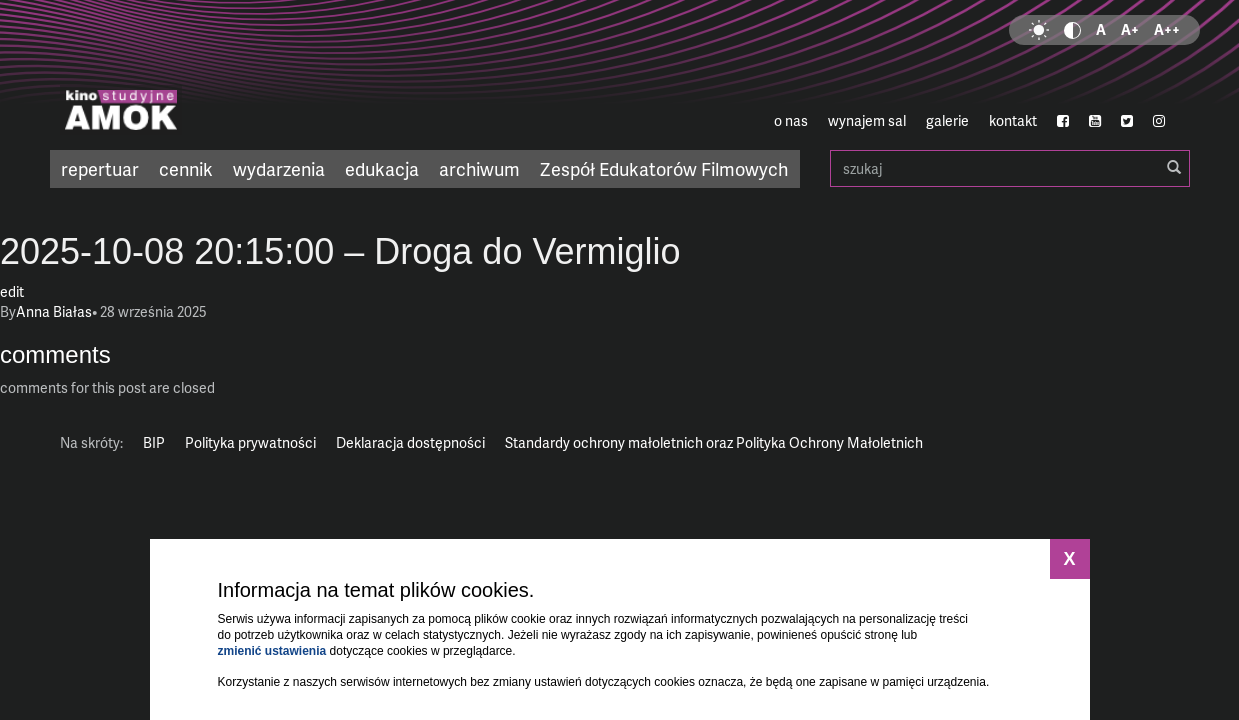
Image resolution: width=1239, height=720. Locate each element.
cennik (186, 168)
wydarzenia (279, 168)
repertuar (100, 168)
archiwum (479, 168)
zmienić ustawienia (272, 651)
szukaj (1010, 168)
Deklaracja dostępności (410, 442)
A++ (1167, 29)
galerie (947, 120)
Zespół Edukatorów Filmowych (664, 168)
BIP (154, 442)
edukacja (382, 168)
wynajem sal (867, 120)
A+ (1130, 29)
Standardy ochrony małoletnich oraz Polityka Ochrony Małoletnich (714, 442)
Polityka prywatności (250, 442)
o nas (791, 120)
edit (12, 291)
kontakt (1013, 120)
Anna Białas (54, 311)
